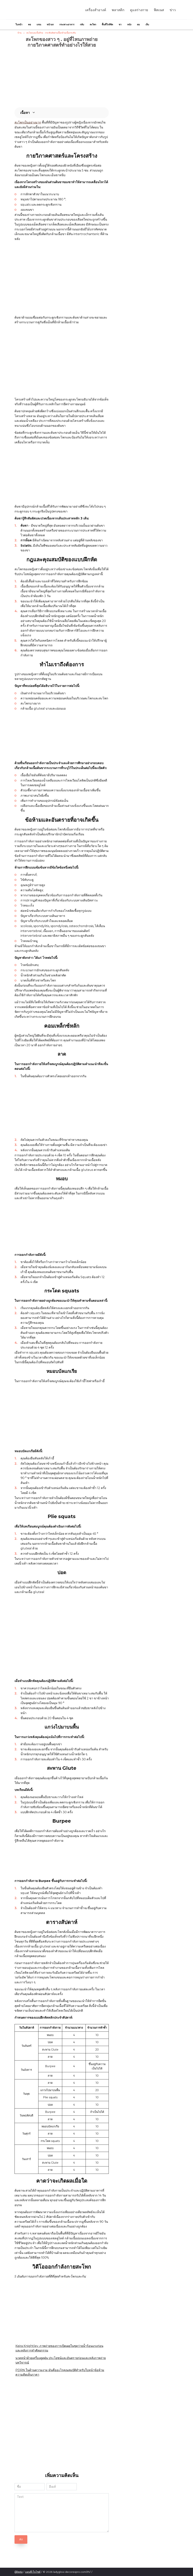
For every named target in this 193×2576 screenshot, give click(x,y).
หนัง (129, 24)
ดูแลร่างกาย (139, 10)
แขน (39, 24)
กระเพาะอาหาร (66, 24)
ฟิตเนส (159, 10)
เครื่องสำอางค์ (95, 10)
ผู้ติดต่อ (19, 2571)
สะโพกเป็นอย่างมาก (28, 122)
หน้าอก (50, 24)
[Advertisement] (62, 77)
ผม (138, 24)
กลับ (82, 24)
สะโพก (93, 24)
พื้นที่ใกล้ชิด (107, 24)
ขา (120, 24)
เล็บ (147, 24)
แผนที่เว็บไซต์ (33, 2571)
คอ (29, 24)
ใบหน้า (18, 24)
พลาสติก (118, 10)
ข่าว (173, 10)
